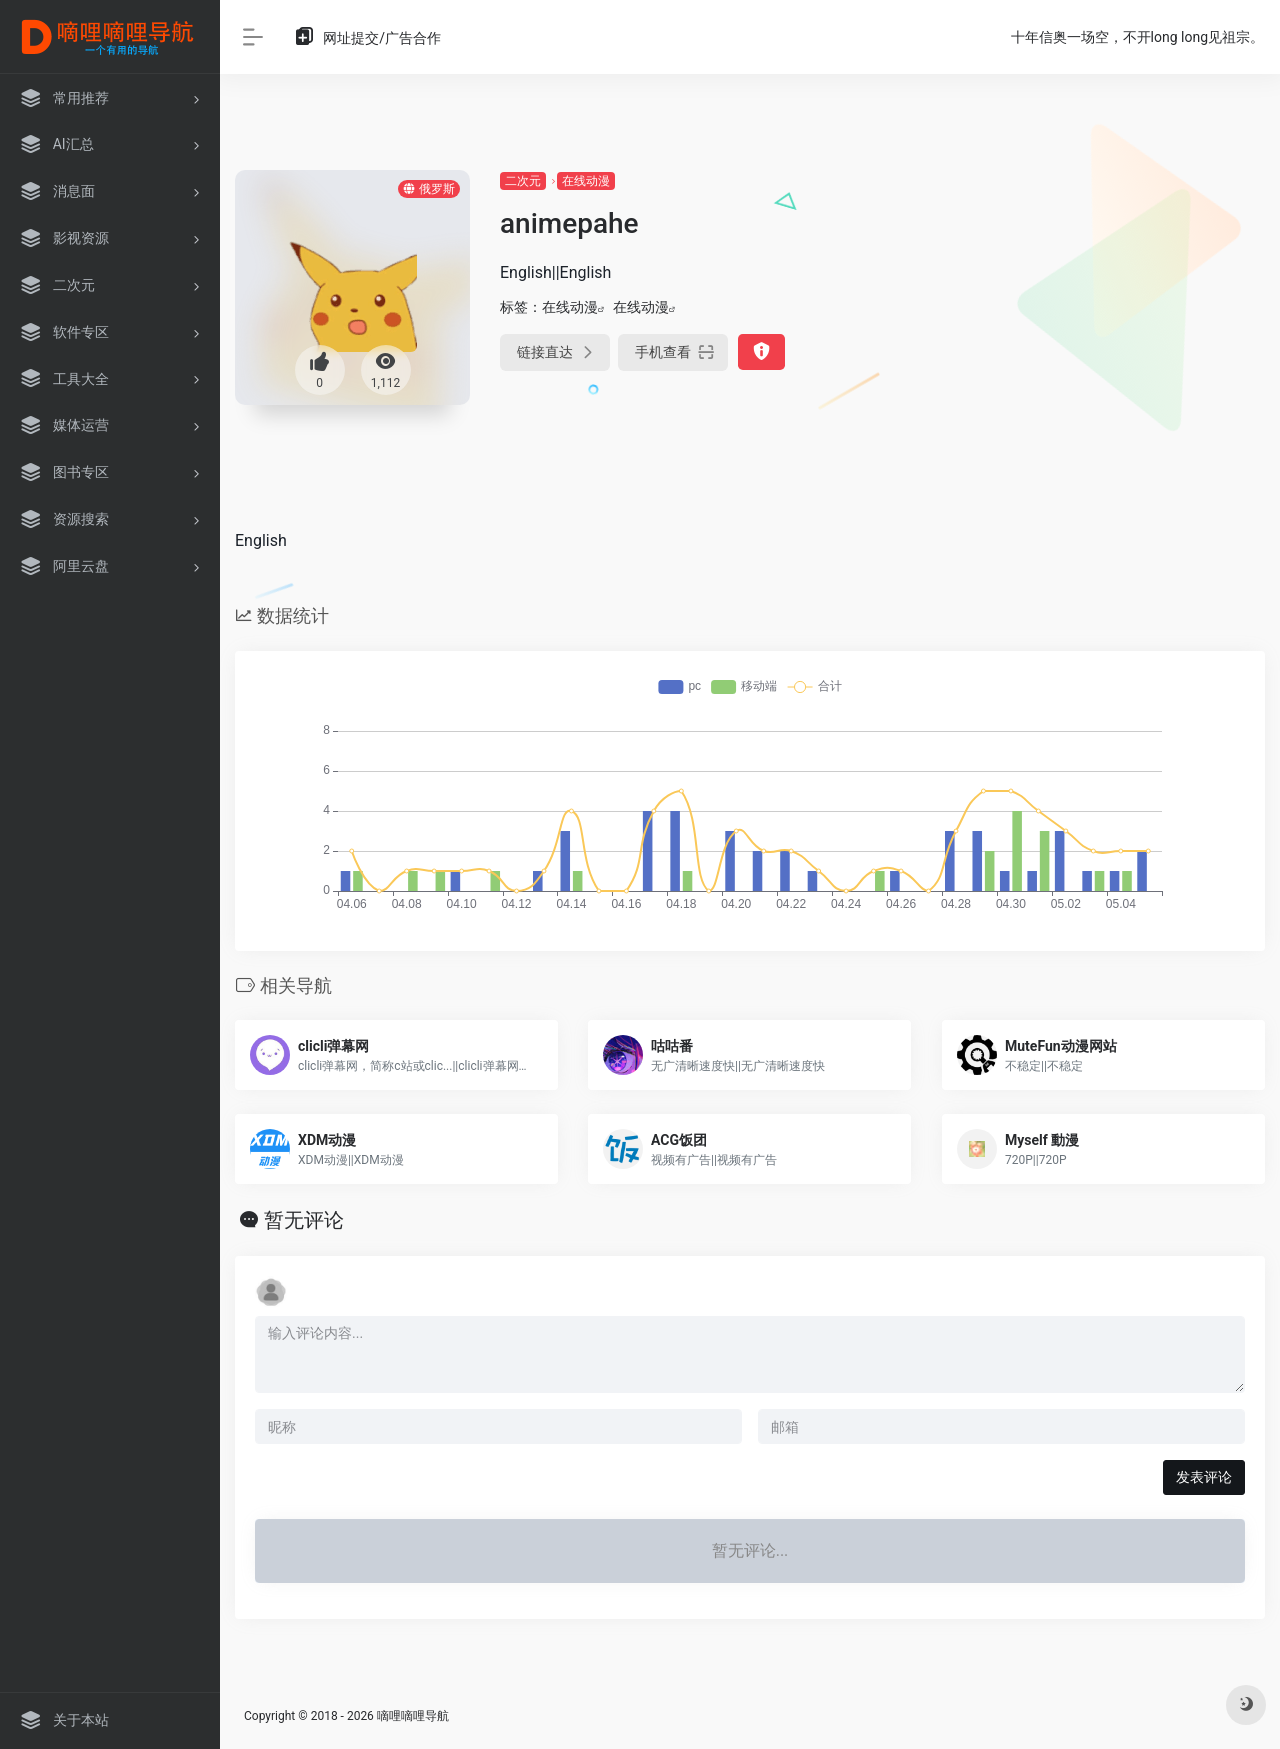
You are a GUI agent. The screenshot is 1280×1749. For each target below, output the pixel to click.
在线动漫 (586, 181)
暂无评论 (304, 1220)
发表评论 (1204, 1477)
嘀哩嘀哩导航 (413, 1716)
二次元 (523, 181)
